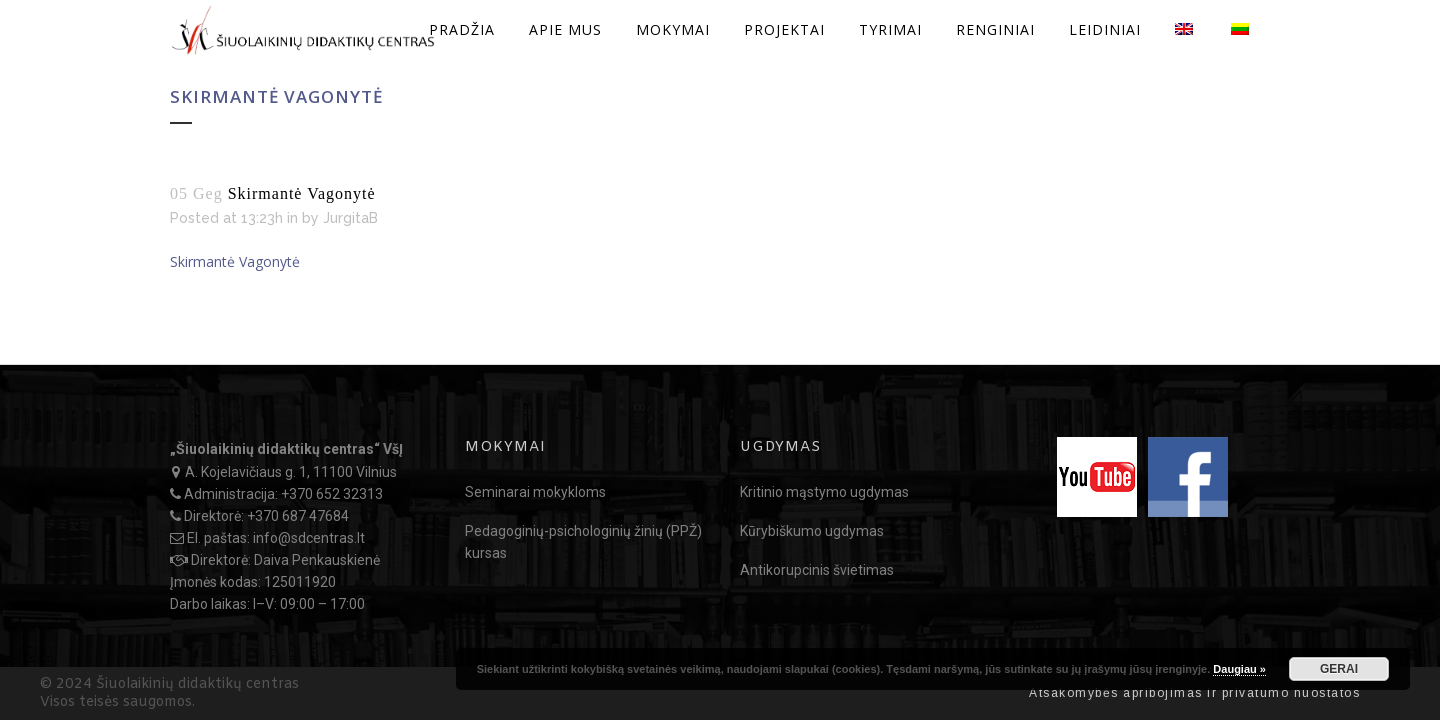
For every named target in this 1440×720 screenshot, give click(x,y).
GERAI (1339, 669)
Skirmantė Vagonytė (235, 261)
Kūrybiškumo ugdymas (812, 531)
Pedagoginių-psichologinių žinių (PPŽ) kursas (583, 542)
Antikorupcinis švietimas (817, 570)
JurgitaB (350, 218)
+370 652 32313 (332, 494)
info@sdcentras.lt (309, 538)
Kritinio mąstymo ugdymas (824, 492)
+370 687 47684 (298, 516)
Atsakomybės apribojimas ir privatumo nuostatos (1194, 693)
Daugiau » (1239, 669)
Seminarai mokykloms (535, 492)
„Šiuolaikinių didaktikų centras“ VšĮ (286, 449)
